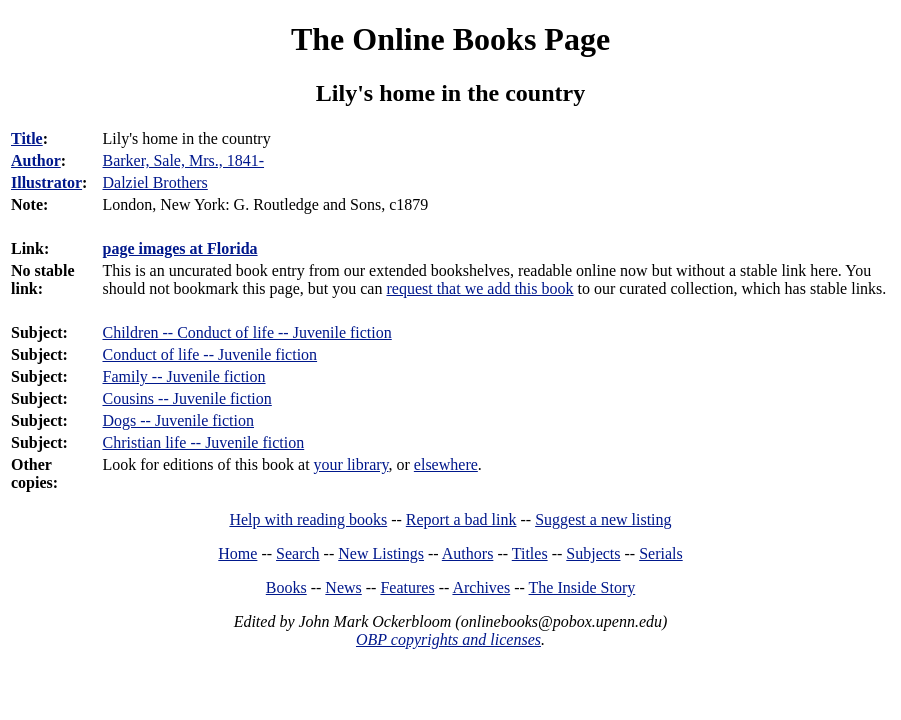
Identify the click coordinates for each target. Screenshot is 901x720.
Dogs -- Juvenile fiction (178, 420)
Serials (661, 553)
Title (27, 138)
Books (286, 587)
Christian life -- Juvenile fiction (203, 442)
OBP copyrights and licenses (448, 639)
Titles (530, 553)
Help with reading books (308, 519)
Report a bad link (461, 519)
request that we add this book (479, 288)
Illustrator (46, 182)
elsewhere (446, 464)
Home (237, 553)
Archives (481, 587)
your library (351, 464)
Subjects (593, 553)
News (343, 587)
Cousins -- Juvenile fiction (186, 398)
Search (298, 553)
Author (36, 160)
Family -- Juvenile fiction (183, 376)
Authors (468, 553)
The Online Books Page (450, 39)
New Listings (381, 553)
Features (407, 587)
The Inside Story (582, 587)
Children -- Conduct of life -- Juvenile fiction (246, 332)
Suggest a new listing (603, 519)
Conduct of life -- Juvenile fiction (209, 354)
